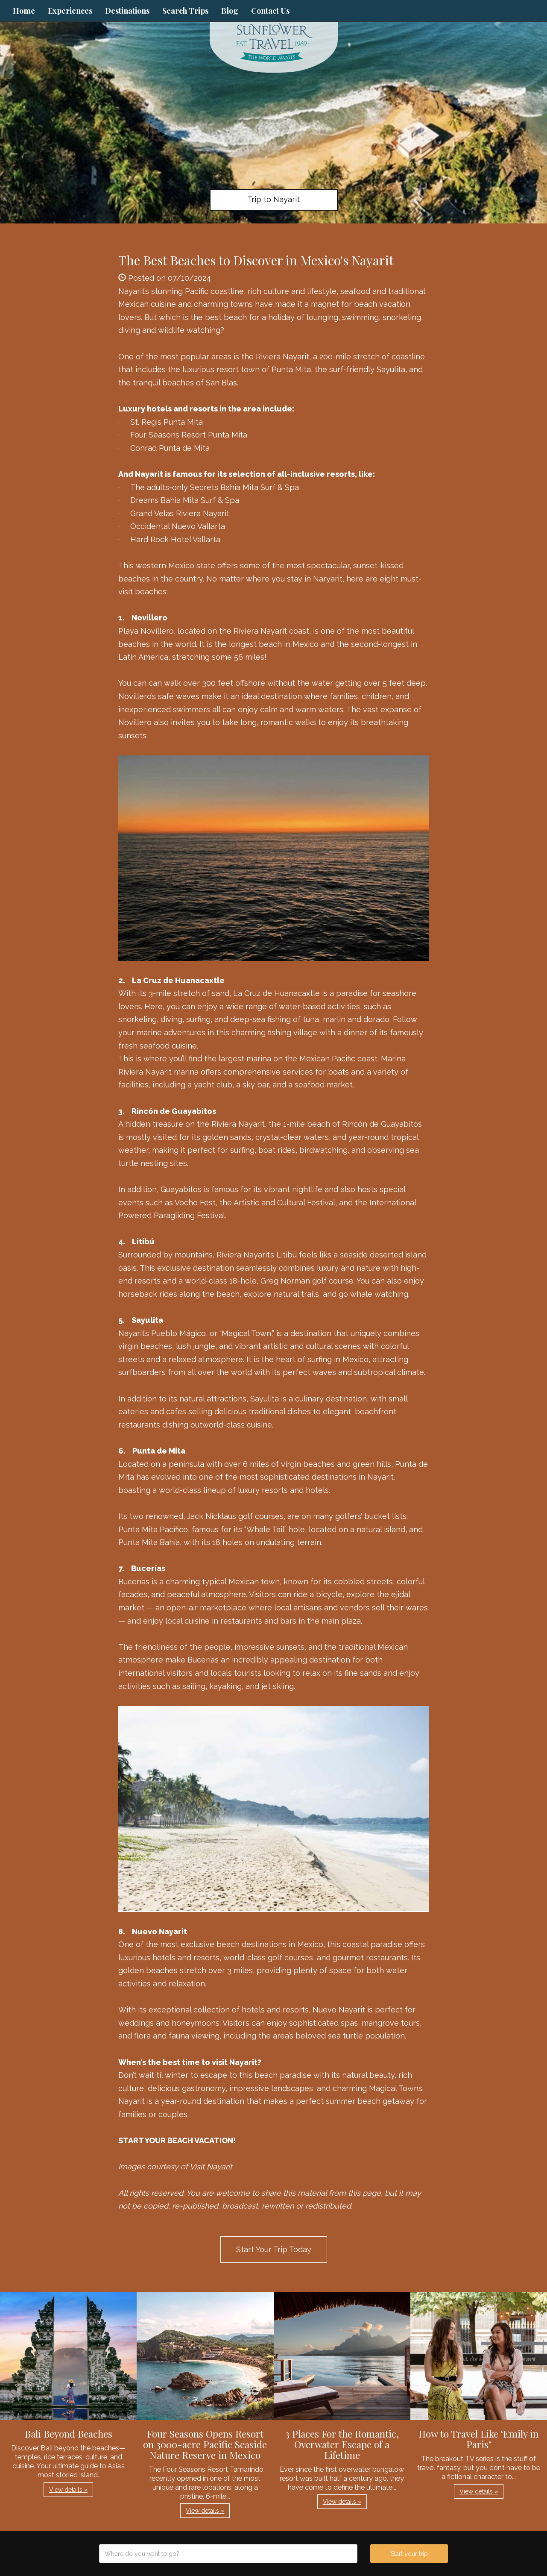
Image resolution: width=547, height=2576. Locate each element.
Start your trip (409, 2553)
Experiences (70, 11)
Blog (229, 11)
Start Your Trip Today (273, 2249)
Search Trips (185, 11)
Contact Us (270, 11)
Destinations (127, 11)
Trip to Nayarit (273, 199)
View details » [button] (68, 2489)
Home (24, 11)
